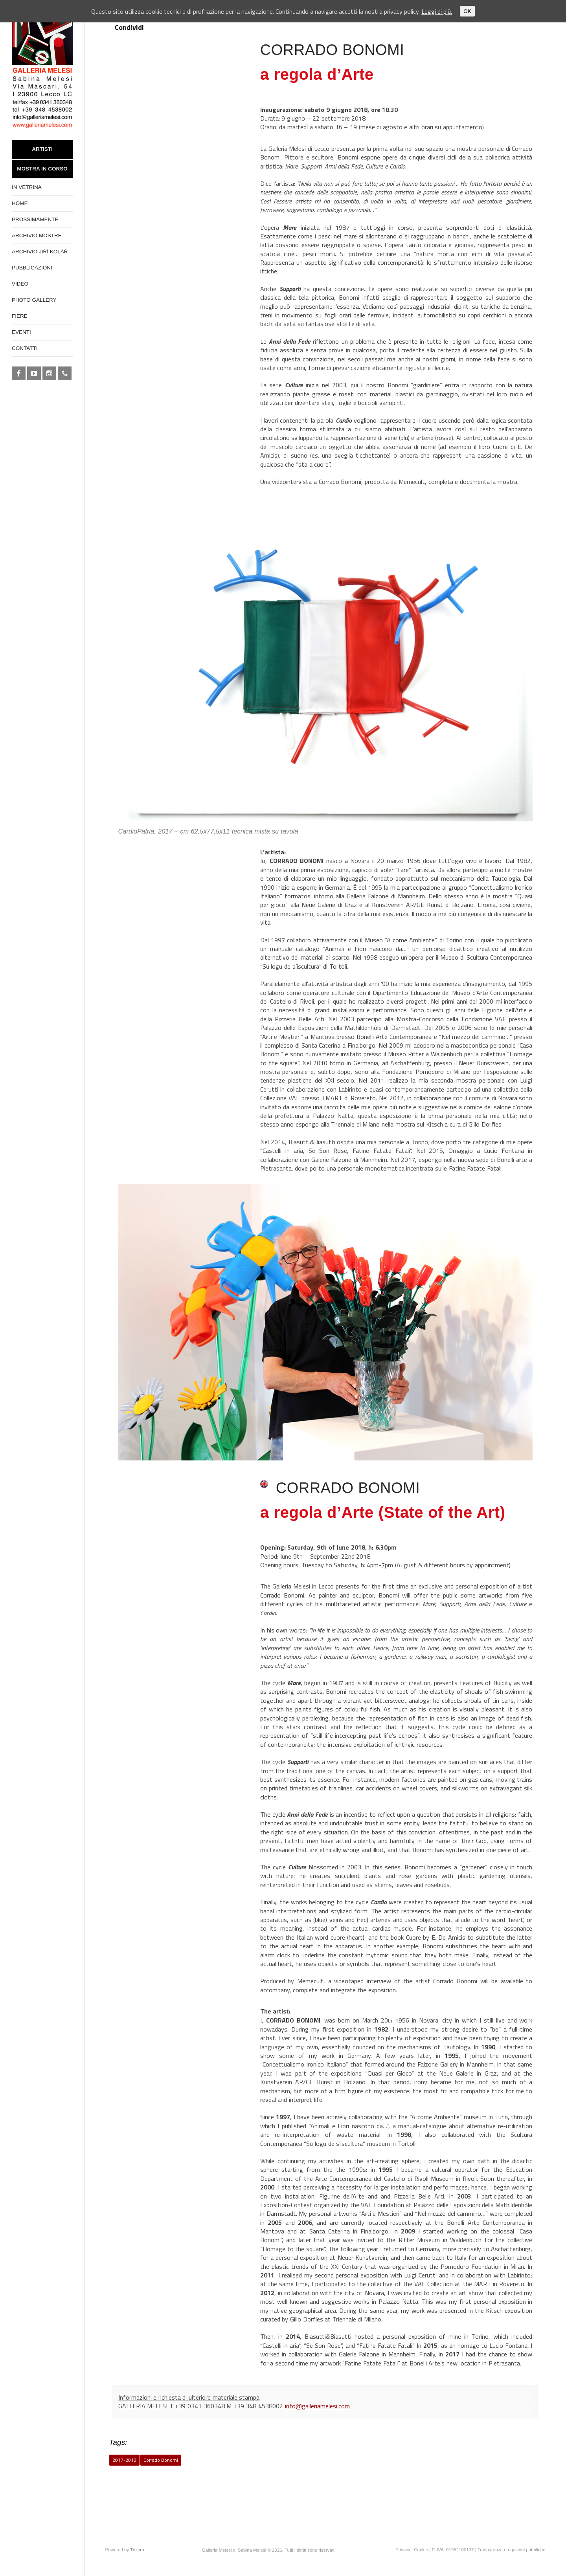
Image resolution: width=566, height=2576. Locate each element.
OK (467, 11)
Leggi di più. (436, 11)
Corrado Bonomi (160, 2460)
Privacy (402, 2549)
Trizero (137, 2549)
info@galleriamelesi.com (317, 2406)
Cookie (421, 2549)
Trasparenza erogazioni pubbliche (512, 2549)
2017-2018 (124, 2460)
